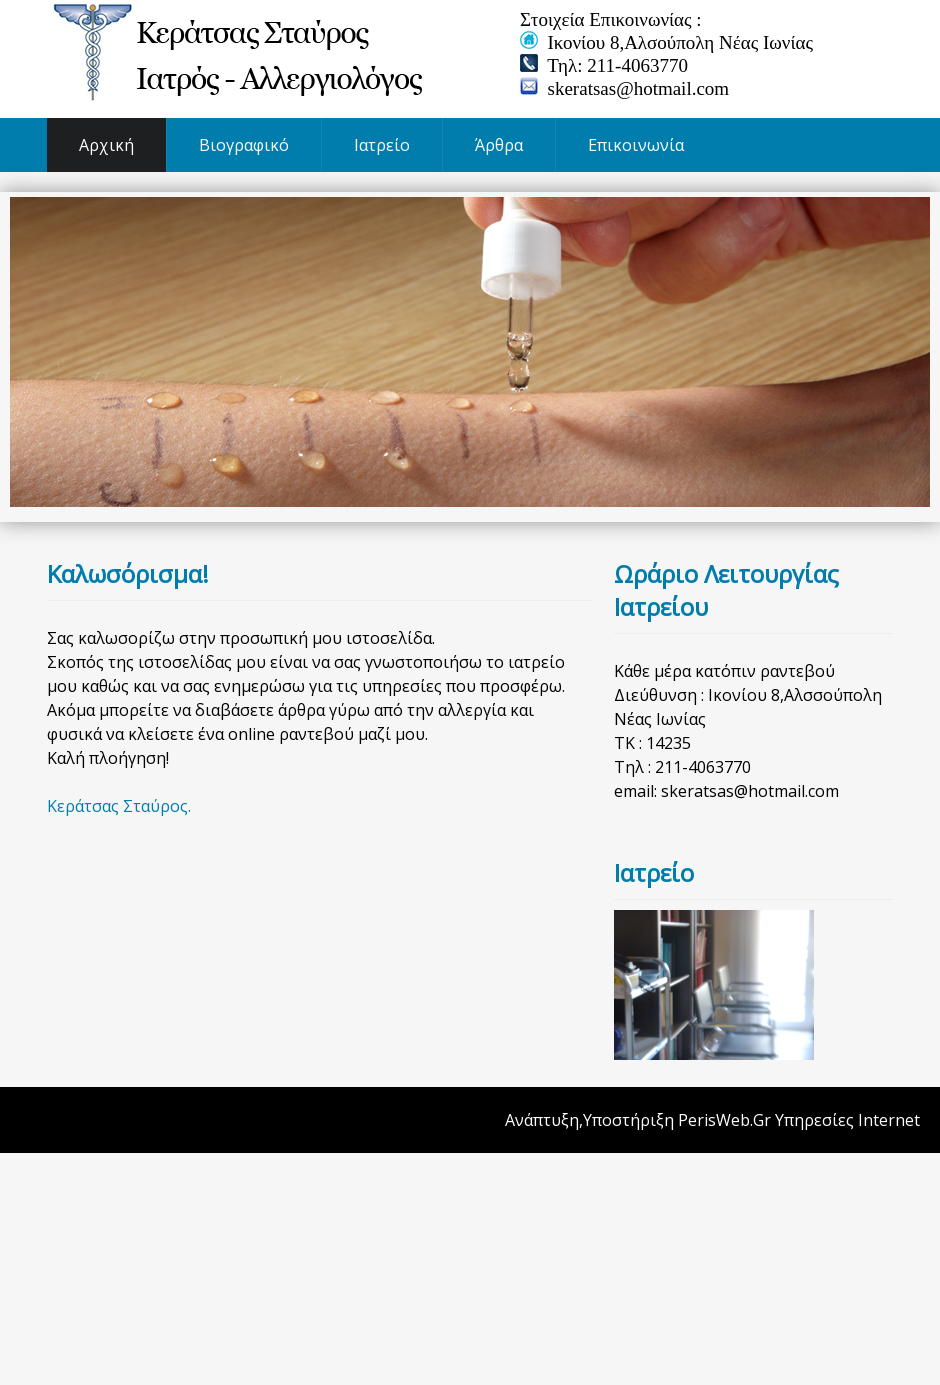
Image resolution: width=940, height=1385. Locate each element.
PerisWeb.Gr (724, 1120)
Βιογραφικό (244, 145)
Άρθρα (499, 145)
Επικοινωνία (636, 145)
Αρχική (106, 145)
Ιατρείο (382, 145)
